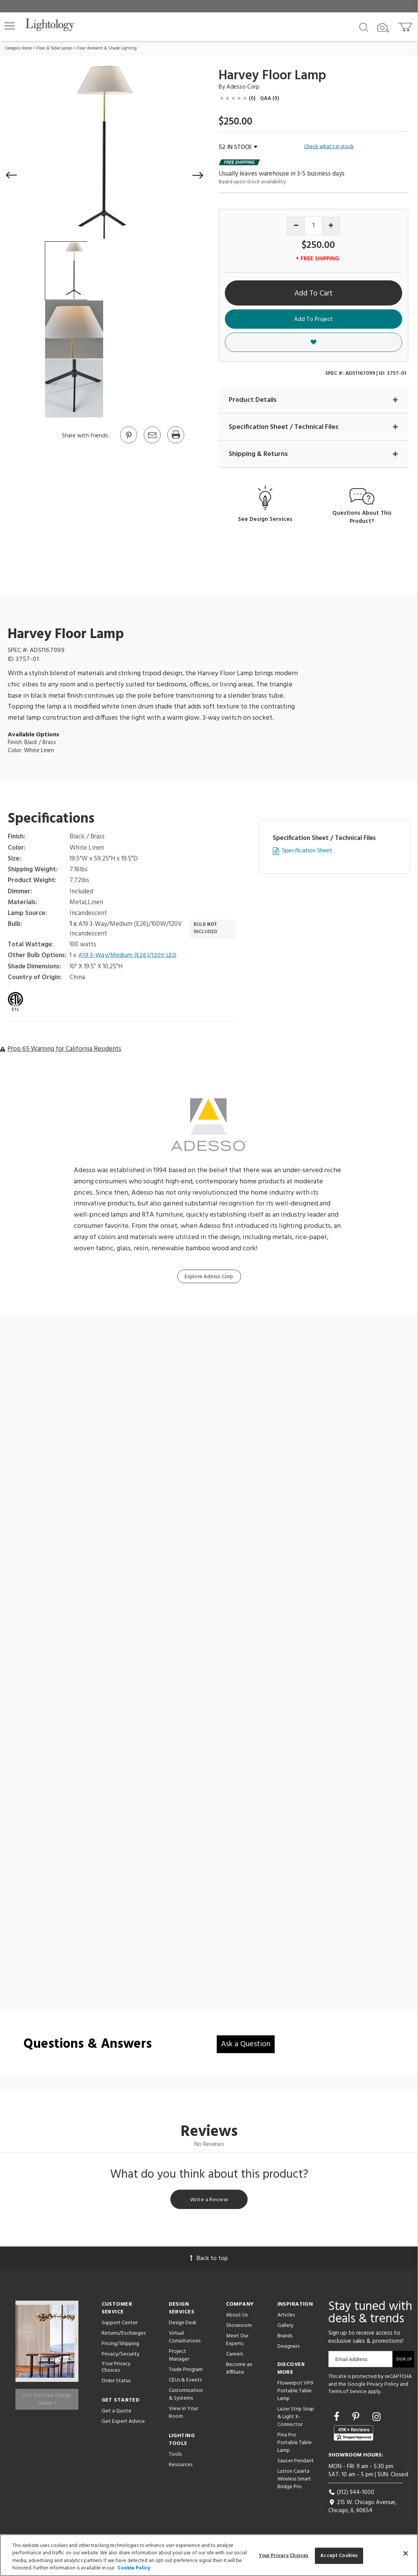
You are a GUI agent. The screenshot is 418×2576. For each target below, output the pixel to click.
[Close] (405, 2553)
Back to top (209, 2261)
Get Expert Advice (123, 2424)
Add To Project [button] (313, 319)
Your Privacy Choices (116, 2370)
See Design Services (265, 520)
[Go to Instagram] (376, 2420)
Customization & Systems (186, 2397)
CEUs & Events (185, 2382)
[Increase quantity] (331, 226)
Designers (288, 2349)
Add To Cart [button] (313, 293)
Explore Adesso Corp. (209, 1277)
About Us (237, 2317)
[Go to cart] (406, 25)
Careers (234, 2356)
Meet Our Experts (237, 2342)
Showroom (239, 2328)
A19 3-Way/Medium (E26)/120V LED (130, 956)
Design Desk (183, 2325)
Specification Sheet (307, 852)
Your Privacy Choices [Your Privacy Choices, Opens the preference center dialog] (284, 2556)
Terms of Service (347, 2394)
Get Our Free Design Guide (46, 2398)
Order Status (116, 2383)
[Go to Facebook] (337, 2420)
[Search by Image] (383, 27)
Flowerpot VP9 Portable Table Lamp (295, 2393)
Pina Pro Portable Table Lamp (294, 2445)
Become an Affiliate (239, 2371)
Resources (180, 2467)
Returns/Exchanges (124, 2336)
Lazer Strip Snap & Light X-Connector (295, 2419)
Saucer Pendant (295, 2463)
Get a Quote (116, 2413)
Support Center (120, 2325)
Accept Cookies (339, 2556)
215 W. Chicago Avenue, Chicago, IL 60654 (362, 2509)
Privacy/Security (120, 2356)
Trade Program (186, 2372)
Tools (175, 2457)
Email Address (351, 2362)
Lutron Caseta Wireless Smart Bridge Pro (294, 2482)
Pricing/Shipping (120, 2346)
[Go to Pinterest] (128, 443)
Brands (284, 2338)
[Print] (175, 443)
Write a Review (209, 2202)
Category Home (18, 48)
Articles (286, 2317)
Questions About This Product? (362, 518)
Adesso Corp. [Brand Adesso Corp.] (243, 87)
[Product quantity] (313, 226)
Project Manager (179, 2358)
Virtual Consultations (185, 2340)
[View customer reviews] (353, 2435)
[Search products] (363, 26)
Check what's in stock (329, 147)
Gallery (285, 2328)
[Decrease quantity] (296, 226)
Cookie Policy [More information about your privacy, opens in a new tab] (133, 2568)
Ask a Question (245, 2045)
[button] (9, 26)
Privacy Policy (383, 2387)
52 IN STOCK (238, 147)
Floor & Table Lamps (54, 48)
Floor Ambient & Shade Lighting (107, 48)
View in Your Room (183, 2415)
